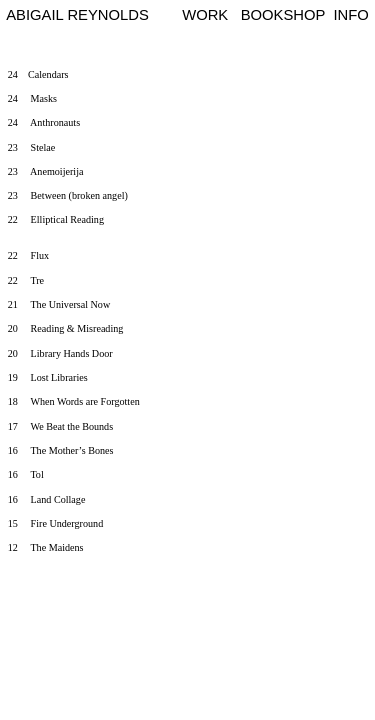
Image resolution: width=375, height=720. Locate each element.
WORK (205, 15)
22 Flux (28, 255)
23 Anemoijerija (46, 171)
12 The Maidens (46, 547)
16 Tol (26, 474)
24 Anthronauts (44, 122)
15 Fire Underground (55, 523)
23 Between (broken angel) (68, 195)
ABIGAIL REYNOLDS (77, 15)
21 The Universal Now (59, 304)
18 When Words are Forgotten (74, 401)
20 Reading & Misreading (66, 328)
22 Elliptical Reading (74, 232)
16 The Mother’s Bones (61, 450)
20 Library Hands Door (60, 353)
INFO (350, 15)
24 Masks (32, 98)
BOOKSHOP (283, 15)
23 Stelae (32, 147)
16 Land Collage (47, 499)
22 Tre (26, 280)
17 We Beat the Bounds (60, 426)
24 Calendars (38, 74)
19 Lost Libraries (49, 377)
